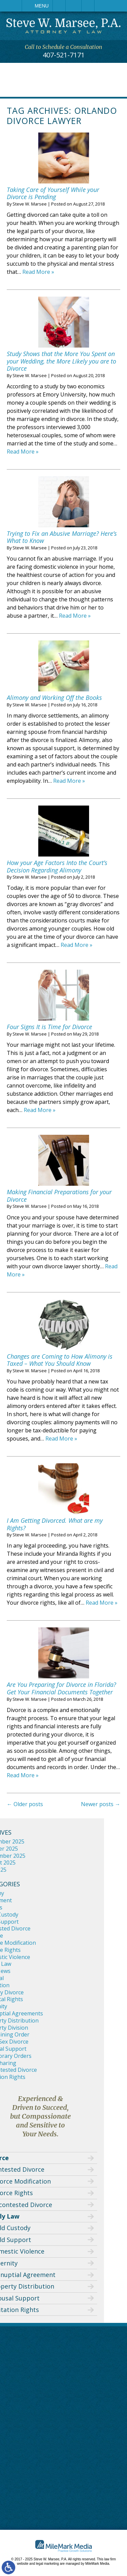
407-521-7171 (64, 55)
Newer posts (100, 1804)
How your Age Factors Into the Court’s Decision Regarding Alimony (57, 866)
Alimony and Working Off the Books (54, 697)
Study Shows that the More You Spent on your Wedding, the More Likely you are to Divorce (61, 361)
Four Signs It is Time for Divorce (49, 1027)
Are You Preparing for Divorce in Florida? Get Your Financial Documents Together (61, 1688)
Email (73, 6)
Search (88, 6)
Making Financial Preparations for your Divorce (59, 1195)
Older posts (25, 1804)
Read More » (38, 272)
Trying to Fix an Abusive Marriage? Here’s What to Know (62, 537)
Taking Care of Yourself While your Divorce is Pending (53, 193)
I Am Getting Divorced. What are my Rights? (55, 1524)
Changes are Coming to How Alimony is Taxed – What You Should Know (59, 1360)
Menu (41, 5)
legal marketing (47, 2563)
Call (59, 6)
